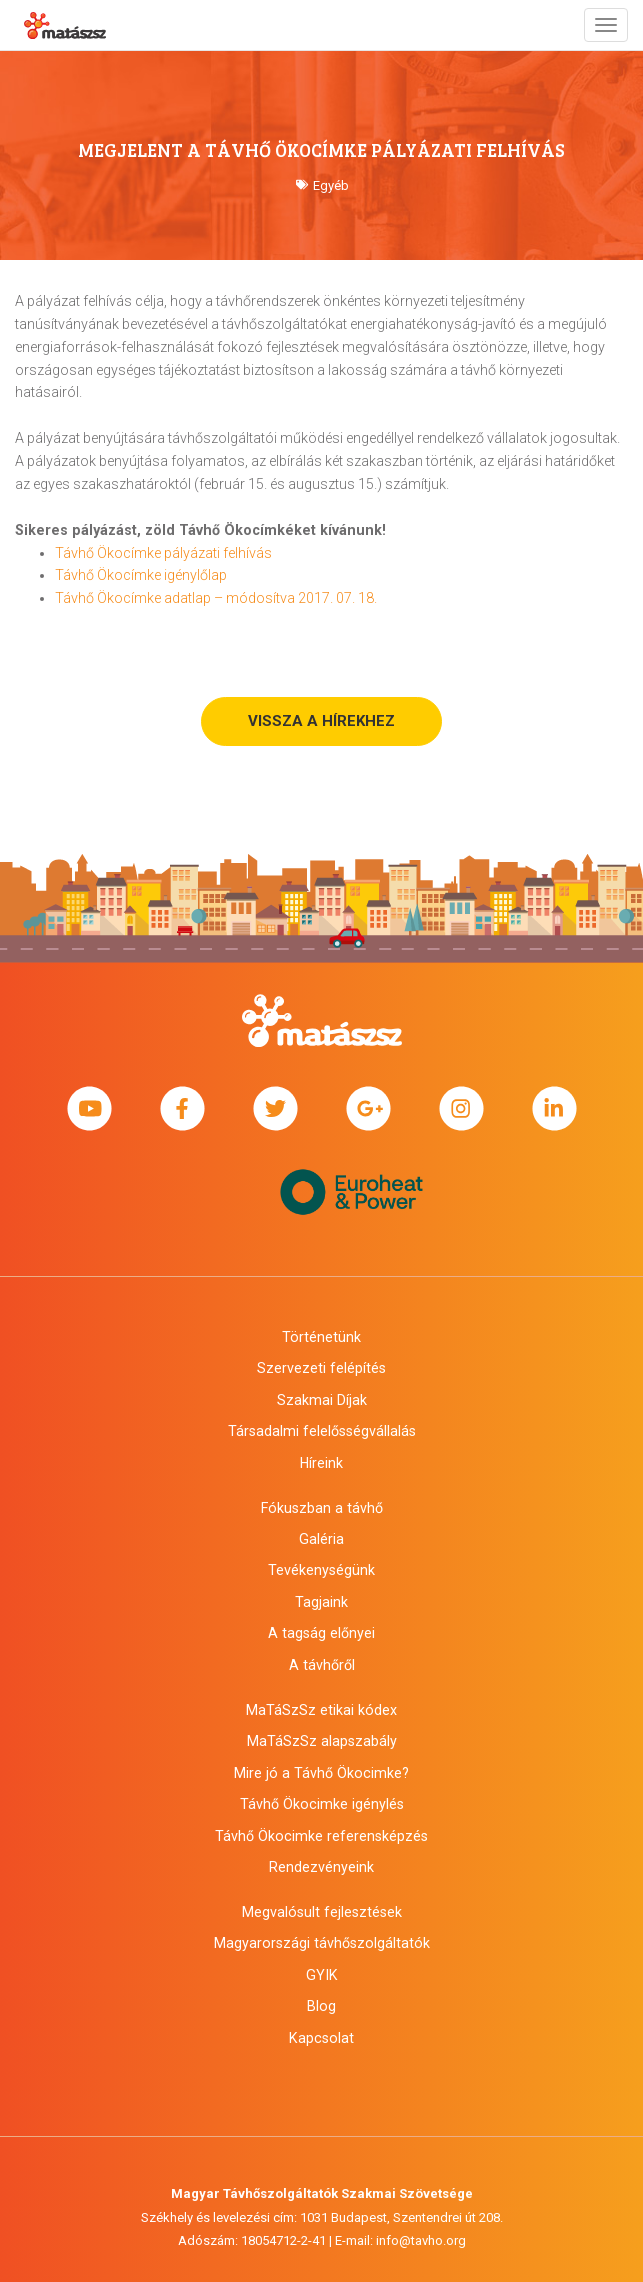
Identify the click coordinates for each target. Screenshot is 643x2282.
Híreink (321, 1463)
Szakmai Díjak (322, 1400)
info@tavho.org (421, 2240)
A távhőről (322, 1665)
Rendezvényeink (321, 1867)
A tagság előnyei (321, 1633)
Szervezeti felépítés (321, 1368)
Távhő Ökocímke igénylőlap (141, 575)
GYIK (322, 1975)
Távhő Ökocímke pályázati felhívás (163, 553)
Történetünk (321, 1337)
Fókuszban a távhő (322, 1508)
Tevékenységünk (321, 1570)
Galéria (321, 1539)
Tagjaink (321, 1602)
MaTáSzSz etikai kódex (321, 1710)
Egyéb (331, 185)
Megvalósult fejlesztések (322, 1912)
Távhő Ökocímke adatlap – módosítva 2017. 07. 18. (216, 598)
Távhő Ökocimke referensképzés (321, 1836)
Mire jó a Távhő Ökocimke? (321, 1773)
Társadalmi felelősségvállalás (322, 1431)
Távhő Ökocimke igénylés (322, 1804)
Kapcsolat (321, 2038)
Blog (321, 2006)
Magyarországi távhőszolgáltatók (322, 1943)
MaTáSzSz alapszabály (322, 1741)
